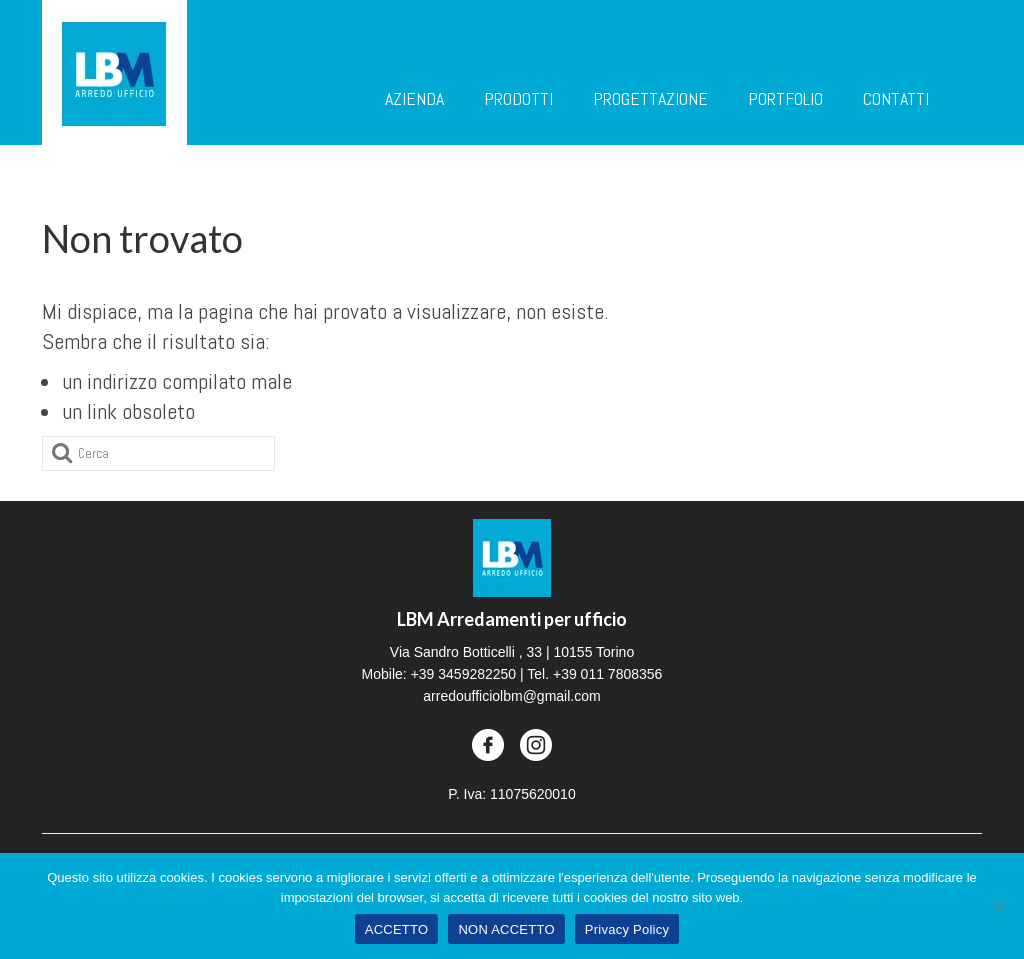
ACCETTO (397, 929)
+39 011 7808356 (607, 674)
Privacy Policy (627, 929)
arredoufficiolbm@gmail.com (511, 696)
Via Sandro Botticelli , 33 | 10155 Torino (512, 652)
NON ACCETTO (506, 929)
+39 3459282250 (464, 674)
